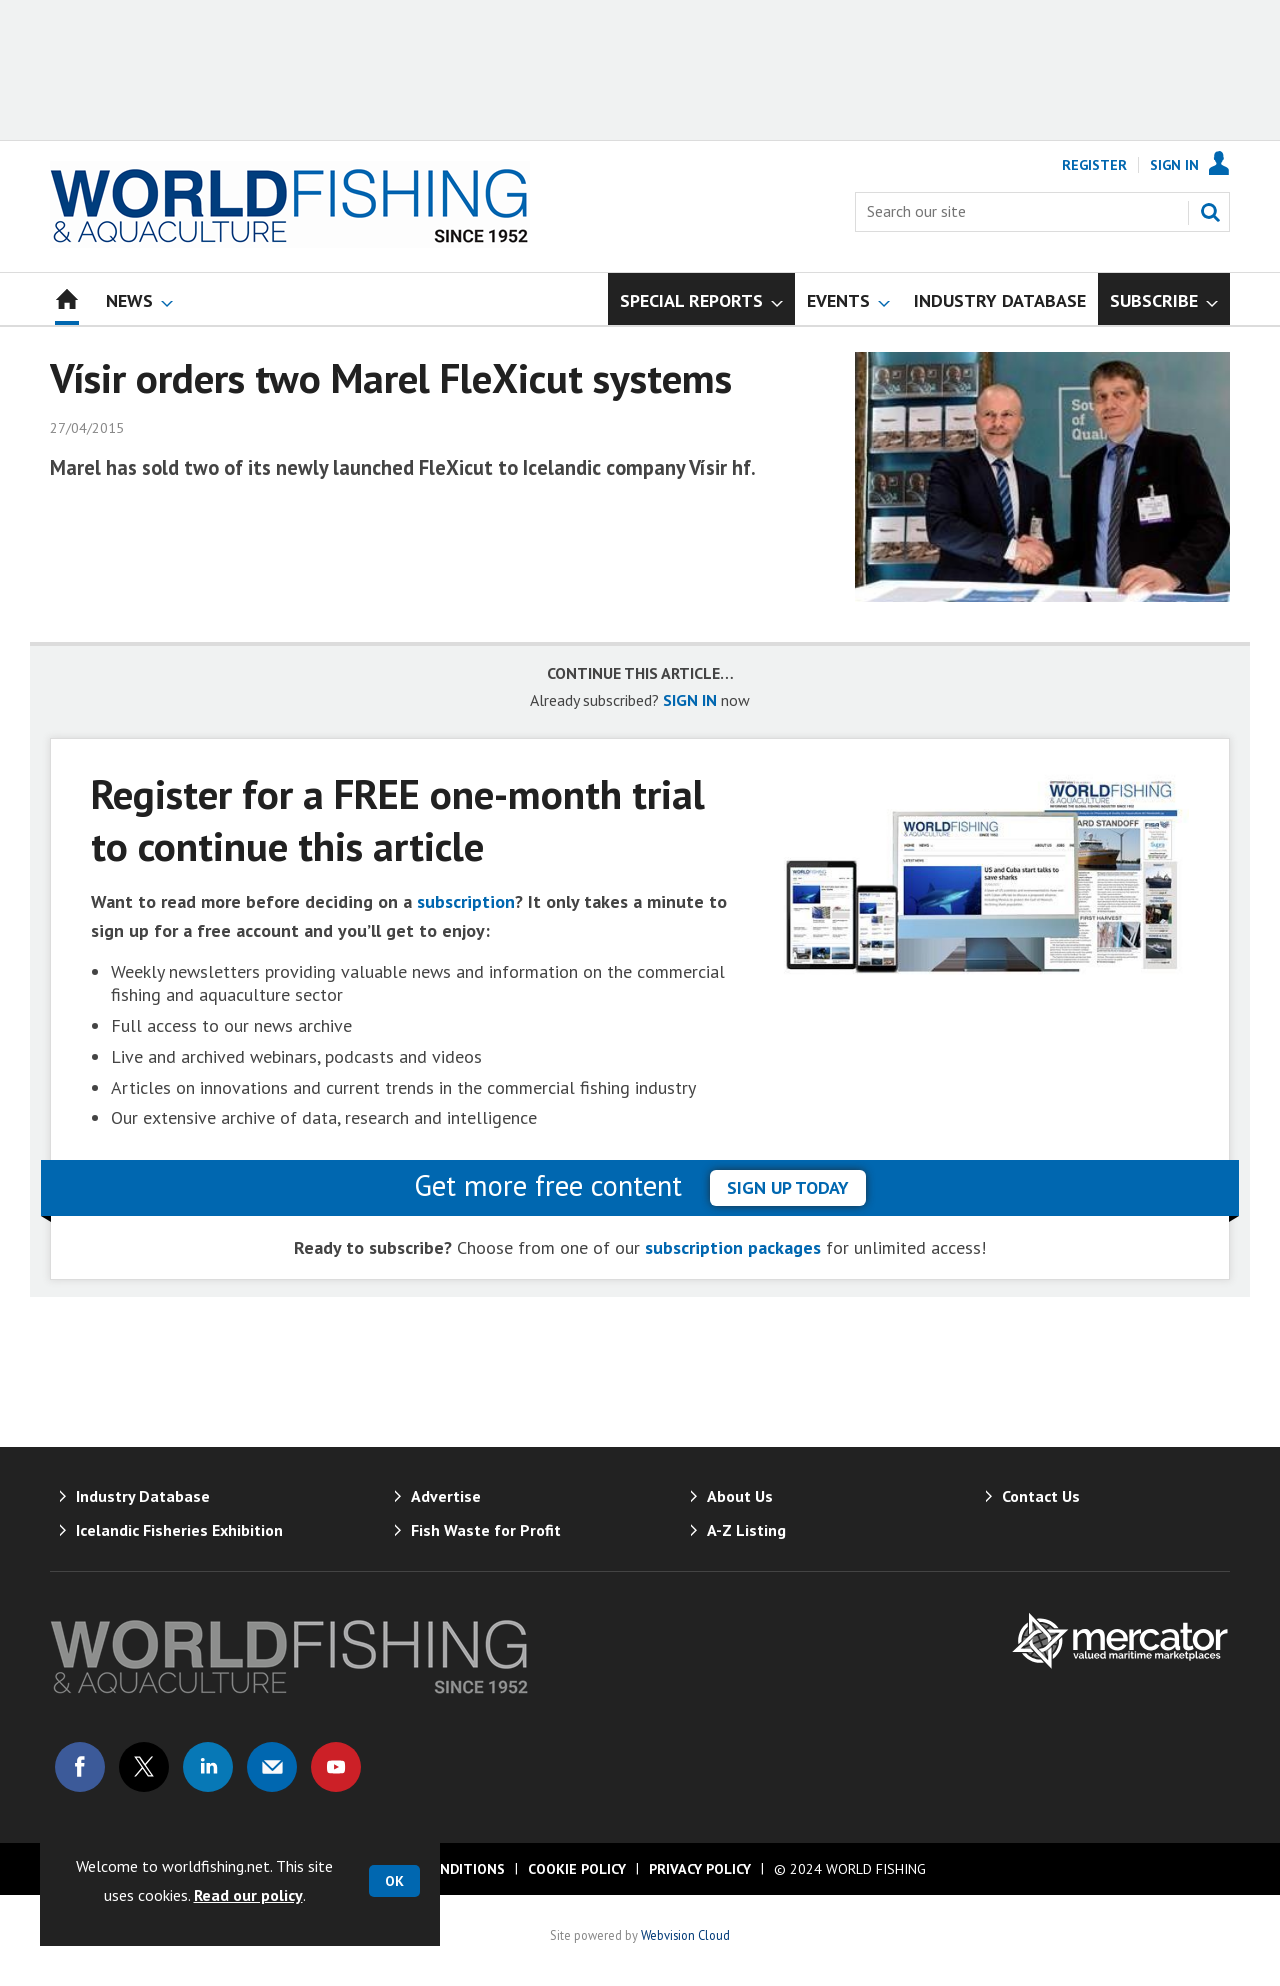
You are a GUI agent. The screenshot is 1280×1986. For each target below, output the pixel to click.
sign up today (788, 1187)
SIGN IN (690, 700)
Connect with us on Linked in (208, 1767)
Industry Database (143, 1496)
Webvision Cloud (685, 1935)
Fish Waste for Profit (486, 1530)
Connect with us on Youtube (336, 1767)
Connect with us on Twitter (144, 1767)
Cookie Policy (577, 1869)
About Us (740, 1496)
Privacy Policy (700, 1869)
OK (394, 1881)
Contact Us (1041, 1496)
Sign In (1174, 165)
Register (1094, 165)
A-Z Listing (746, 1530)
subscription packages (733, 1247)
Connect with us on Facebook (80, 1767)
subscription (466, 901)
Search (1210, 212)
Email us (272, 1767)
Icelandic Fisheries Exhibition (179, 1530)
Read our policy (248, 1895)
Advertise (446, 1496)
